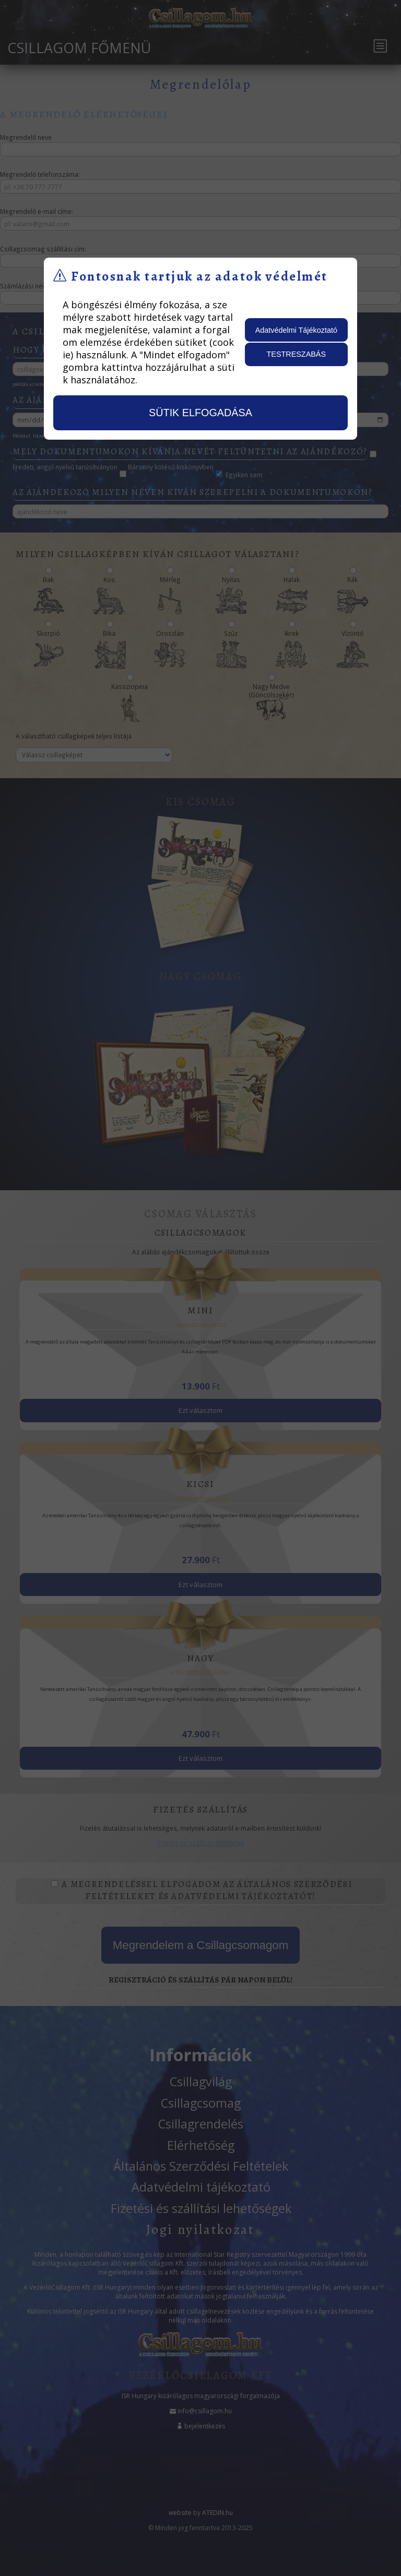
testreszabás (296, 354)
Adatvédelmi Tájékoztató (296, 330)
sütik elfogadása (200, 412)
